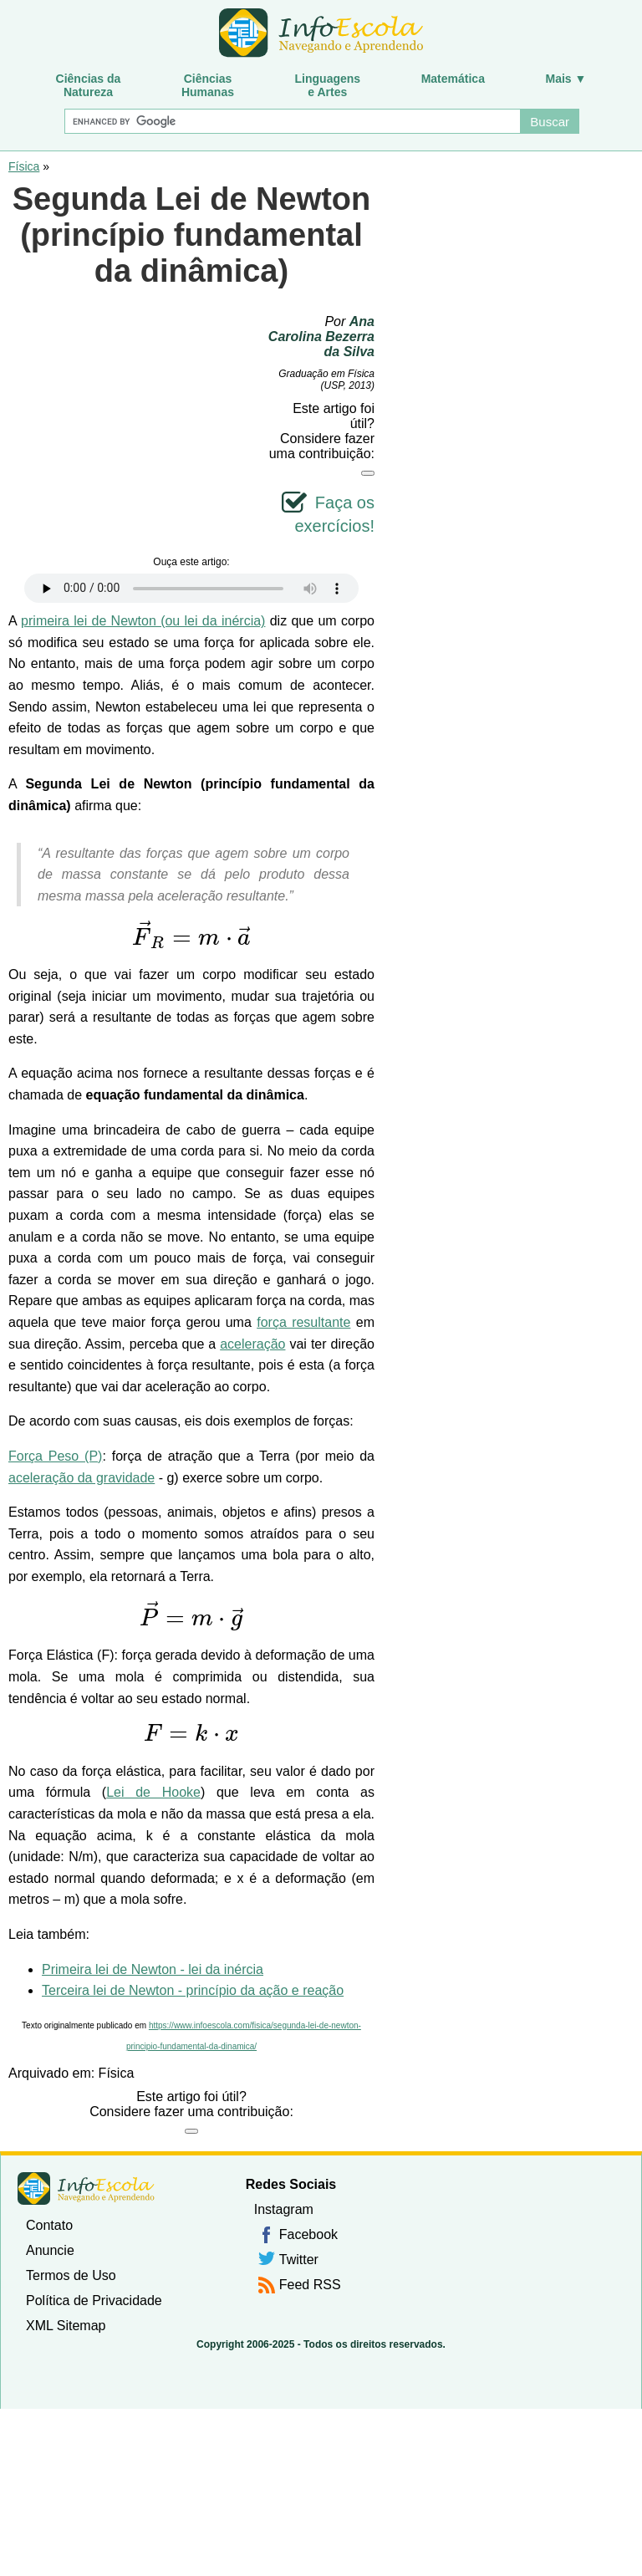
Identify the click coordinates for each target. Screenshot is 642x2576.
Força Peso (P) (55, 1456)
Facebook (308, 2234)
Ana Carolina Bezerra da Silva (321, 336)
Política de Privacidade (94, 2300)
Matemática (453, 78)
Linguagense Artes (328, 85)
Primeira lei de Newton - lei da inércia (152, 1969)
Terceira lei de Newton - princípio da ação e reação (193, 1990)
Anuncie (50, 2250)
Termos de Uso (71, 2275)
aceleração (252, 1344)
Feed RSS (310, 2285)
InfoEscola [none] (86, 2188)
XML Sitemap (65, 2325)
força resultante (303, 1322)
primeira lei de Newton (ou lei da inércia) (143, 621)
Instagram (283, 2209)
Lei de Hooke (153, 1792)
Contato (49, 2225)
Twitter (298, 2259)
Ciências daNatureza (88, 85)
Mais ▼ (566, 78)
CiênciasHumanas (207, 85)
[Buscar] (291, 121)
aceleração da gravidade (81, 1478)
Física (23, 166)
